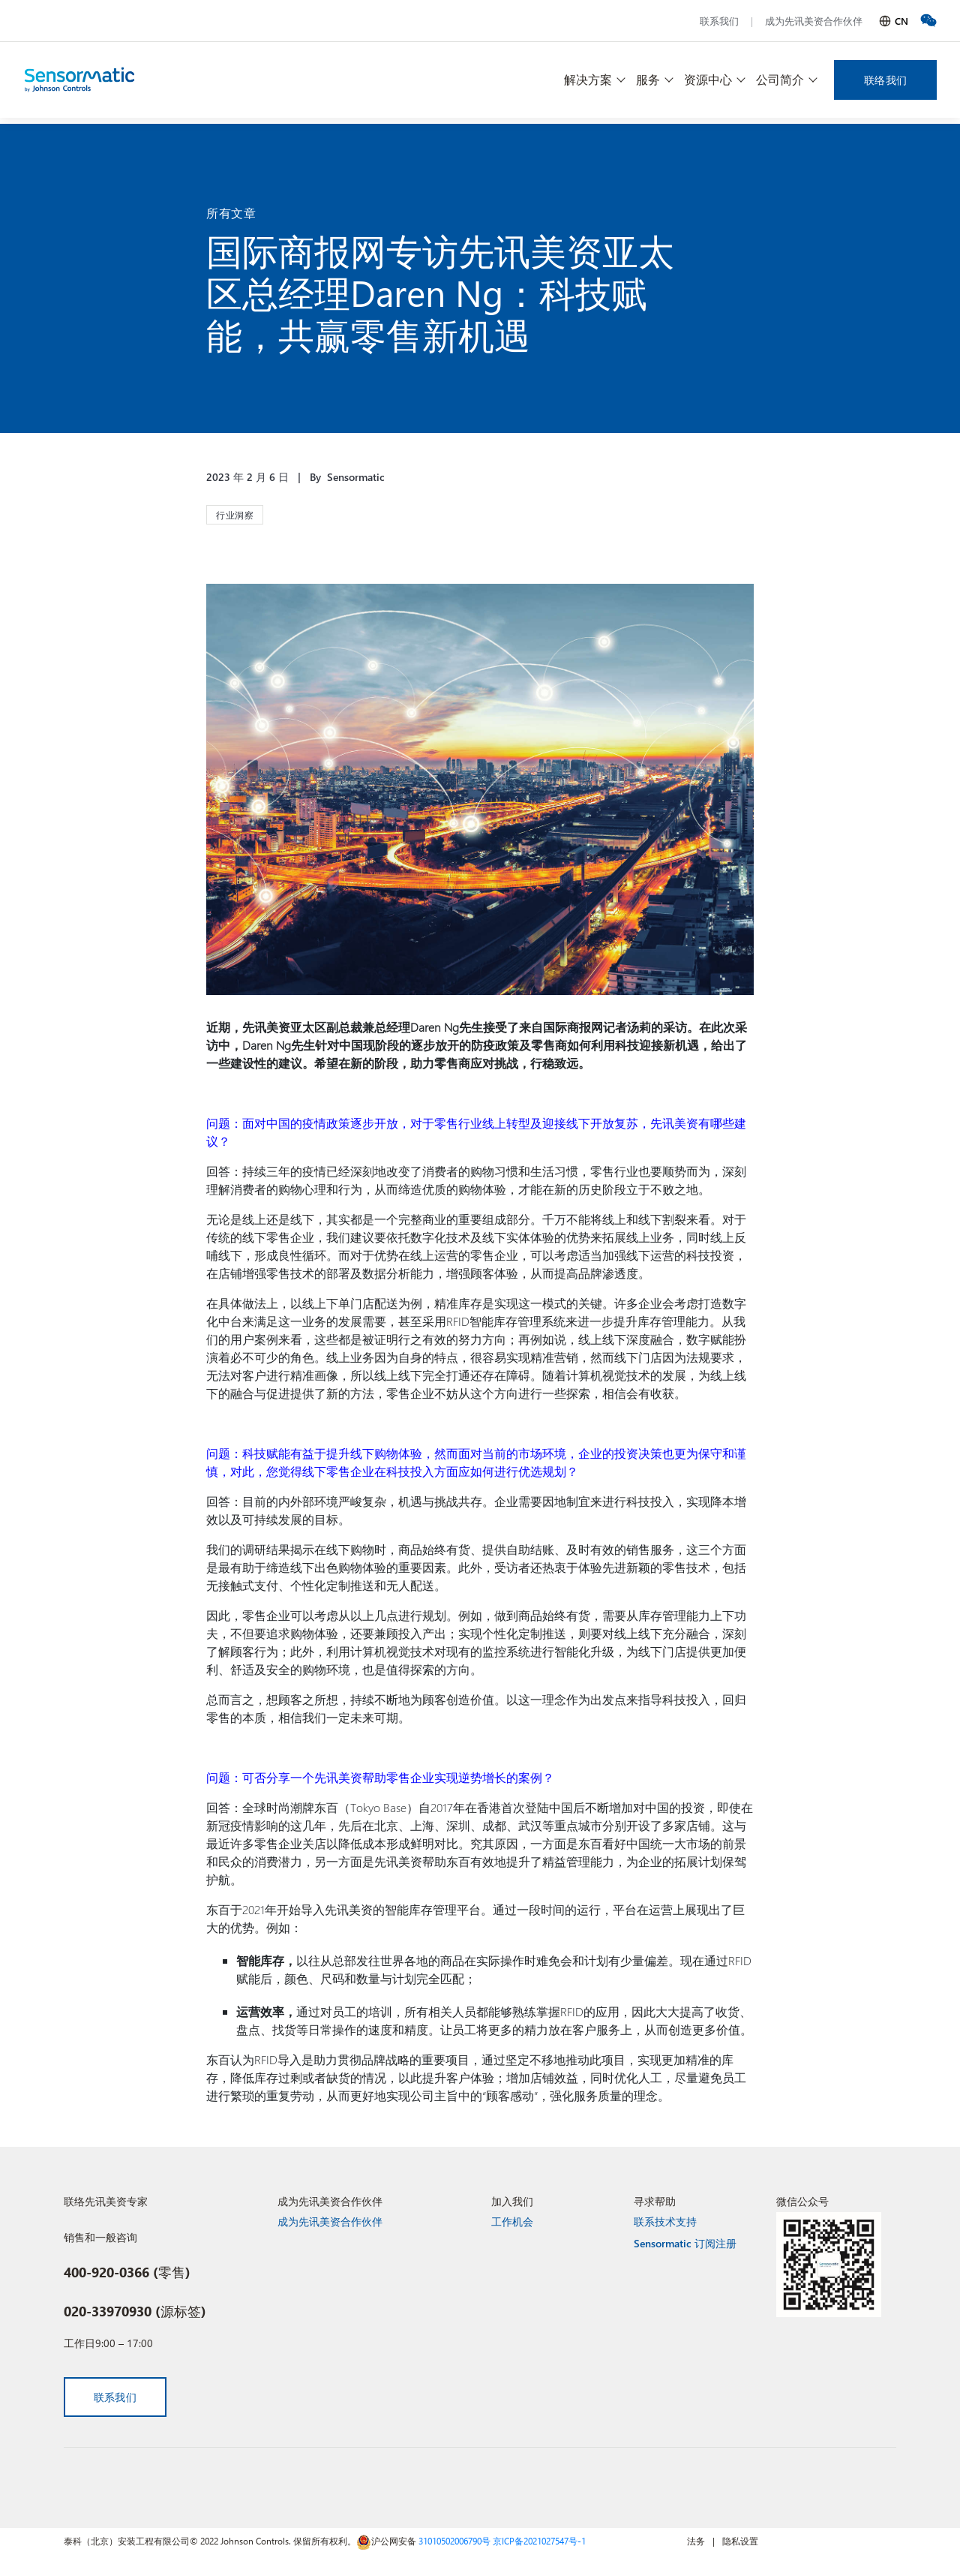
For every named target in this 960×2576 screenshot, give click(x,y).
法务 (696, 2541)
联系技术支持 (665, 2221)
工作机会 (512, 2221)
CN (901, 20)
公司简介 (780, 79)
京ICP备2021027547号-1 (539, 2541)
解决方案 (588, 79)
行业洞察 (235, 515)
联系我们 (719, 20)
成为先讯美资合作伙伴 (813, 20)
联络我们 (885, 80)
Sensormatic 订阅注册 (685, 2243)
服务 (648, 79)
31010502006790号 (454, 2541)
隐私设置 (740, 2541)
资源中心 (708, 79)
